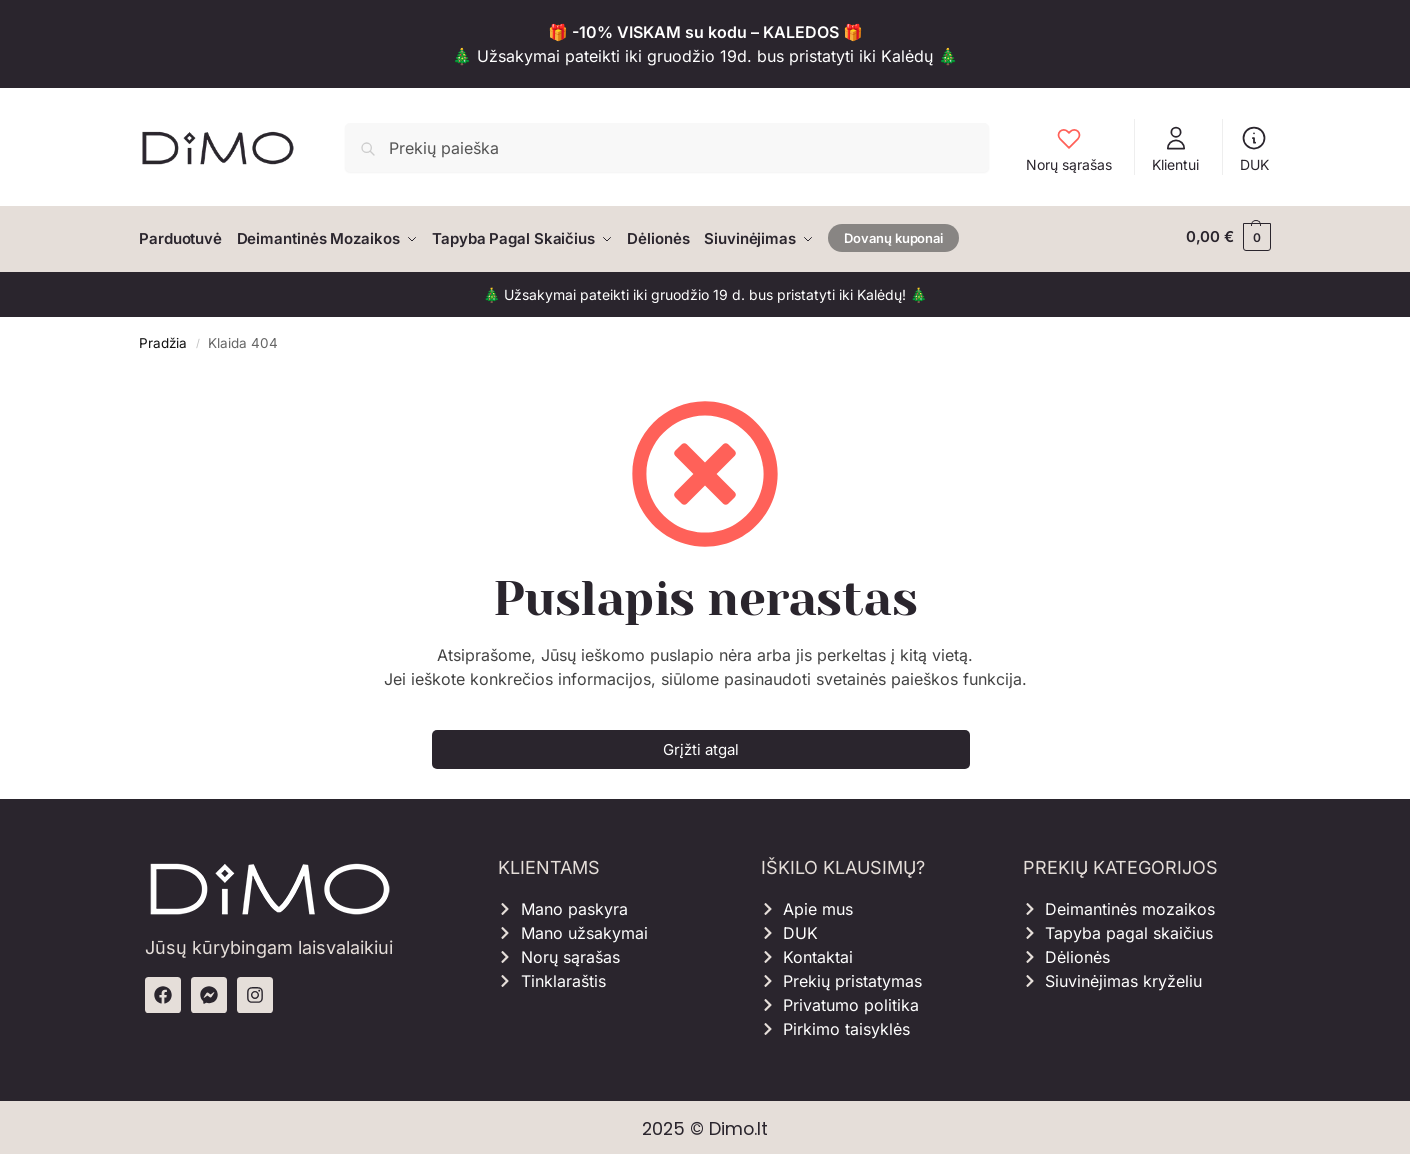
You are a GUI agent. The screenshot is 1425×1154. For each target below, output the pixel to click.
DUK (1254, 148)
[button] (1228, 237)
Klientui (1175, 148)
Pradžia (163, 338)
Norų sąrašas (1069, 148)
